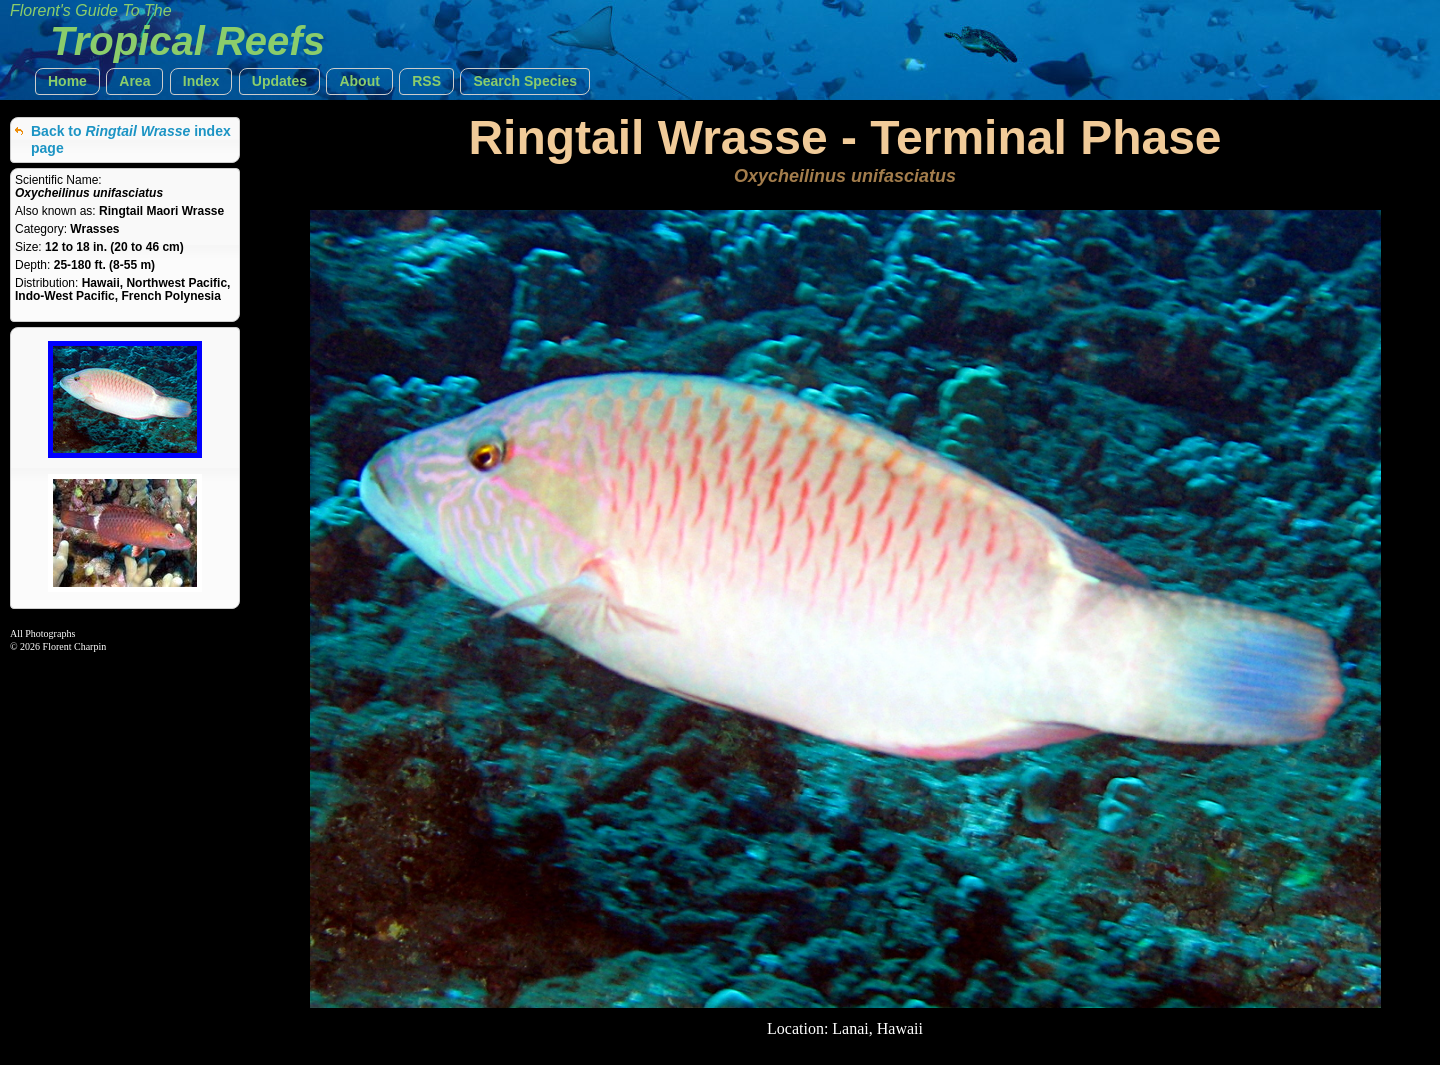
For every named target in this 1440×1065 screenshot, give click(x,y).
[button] (67, 81)
